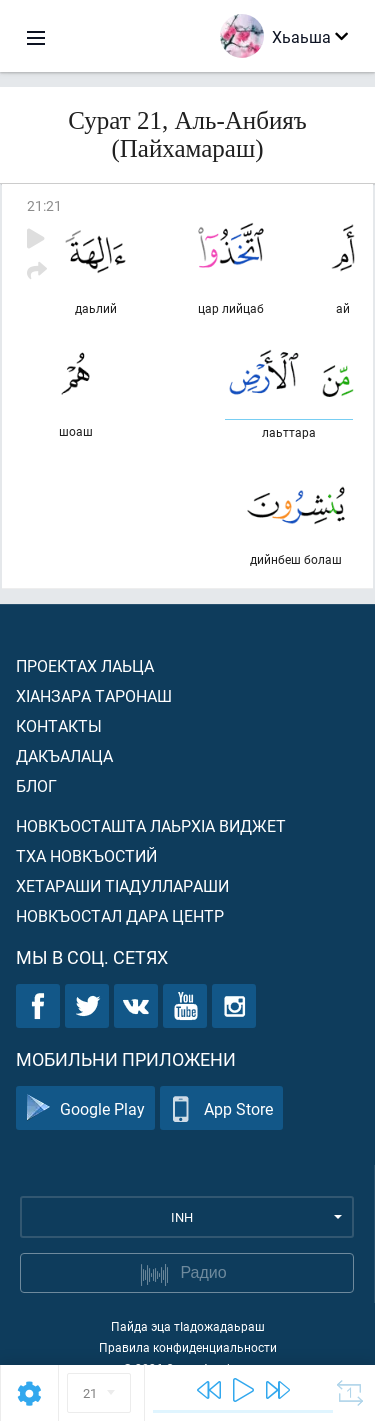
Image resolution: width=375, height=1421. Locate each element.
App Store (221, 1108)
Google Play (85, 1108)
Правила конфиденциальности (188, 1347)
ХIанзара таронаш (94, 695)
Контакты (59, 725)
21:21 (44, 205)
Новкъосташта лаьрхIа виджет (151, 825)
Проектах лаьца (85, 665)
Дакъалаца (64, 755)
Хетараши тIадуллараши (122, 885)
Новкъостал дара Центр (120, 915)
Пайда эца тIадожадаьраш (188, 1326)
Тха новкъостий (86, 855)
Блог (36, 785)
